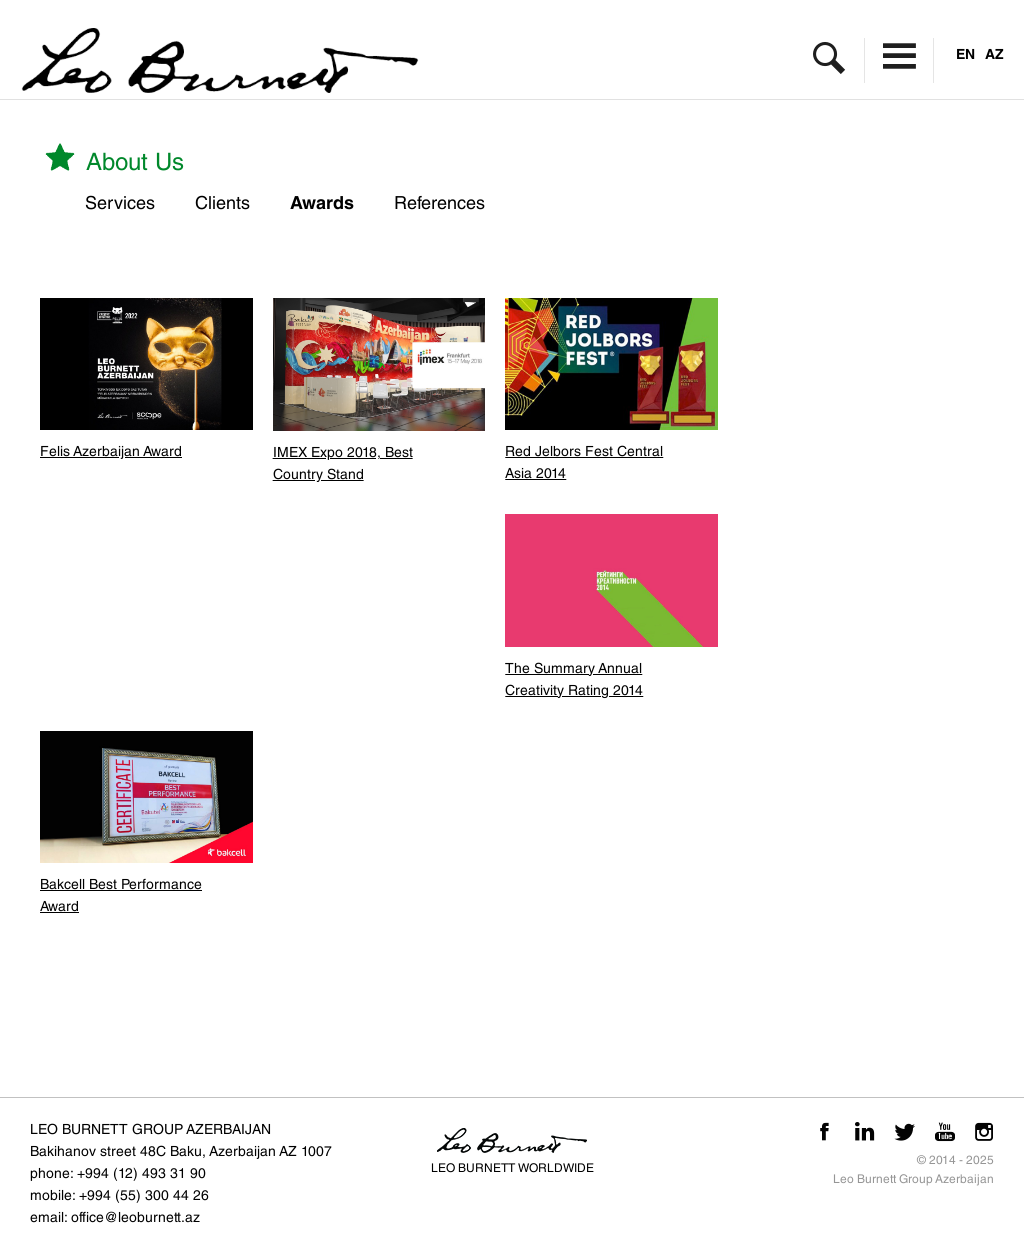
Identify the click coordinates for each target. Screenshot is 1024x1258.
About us (112, 157)
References (439, 202)
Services (120, 202)
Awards (322, 202)
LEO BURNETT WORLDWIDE (512, 1168)
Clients (222, 202)
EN (965, 54)
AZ (994, 54)
